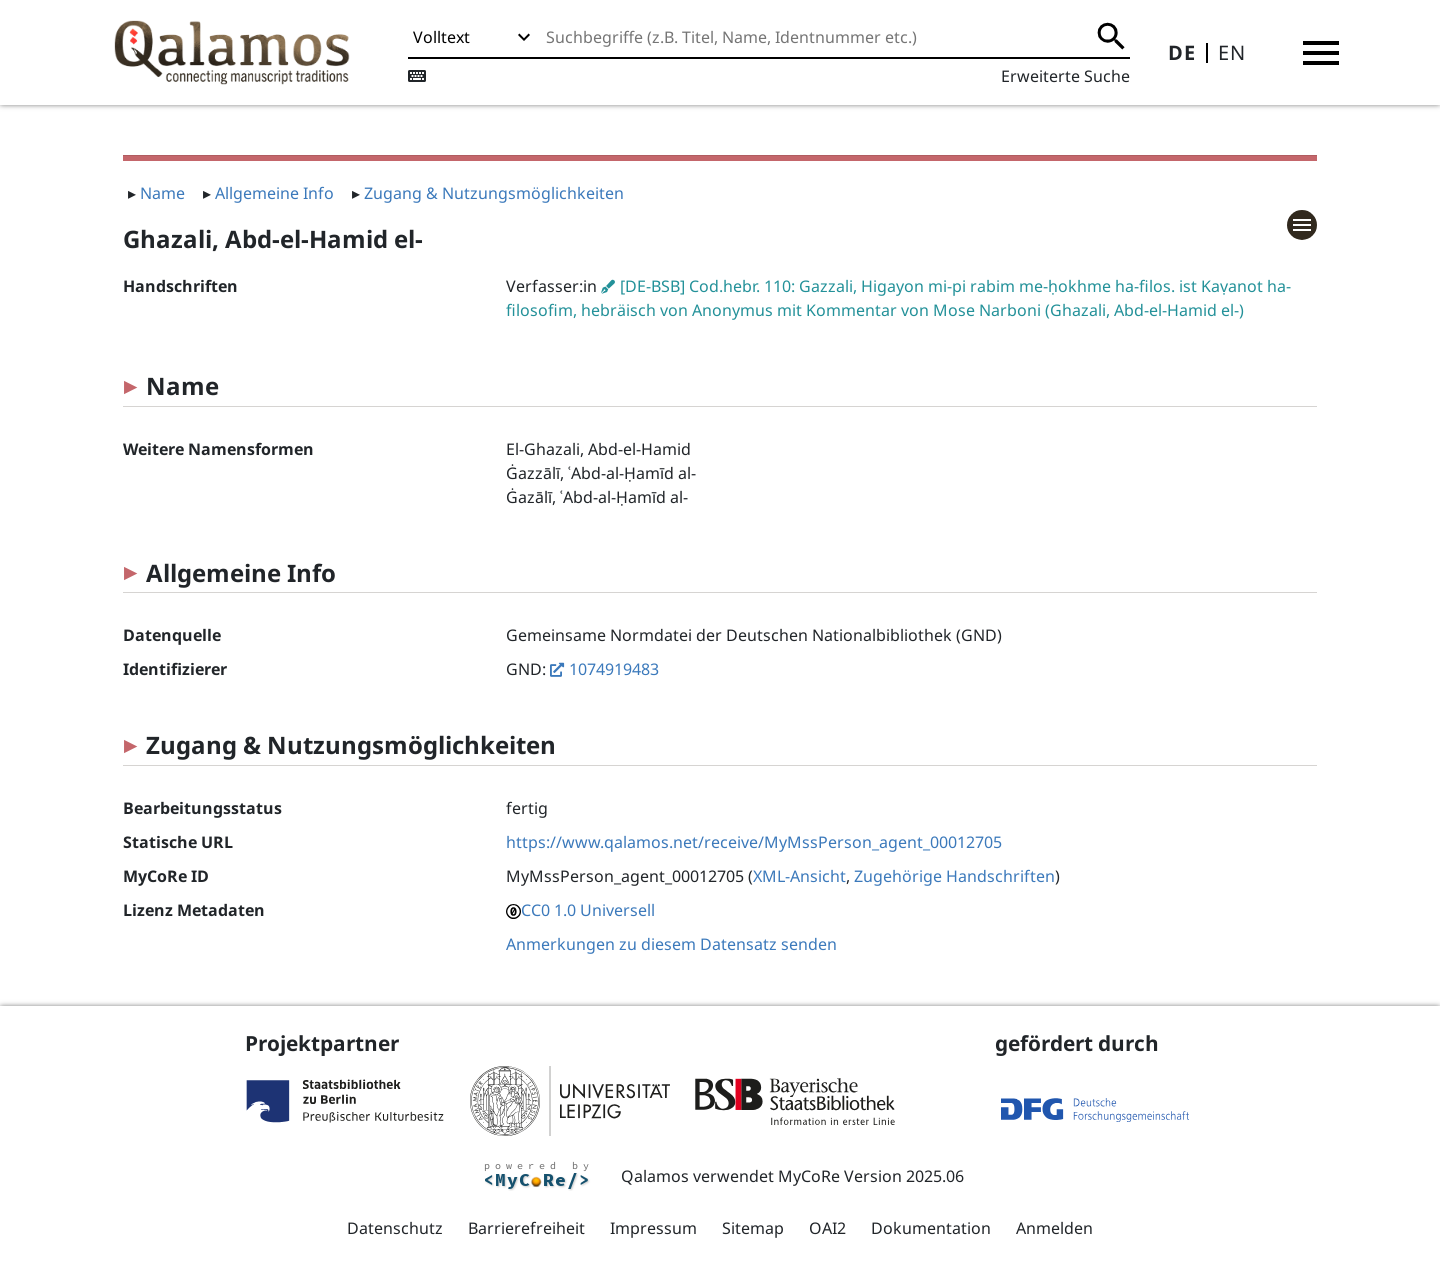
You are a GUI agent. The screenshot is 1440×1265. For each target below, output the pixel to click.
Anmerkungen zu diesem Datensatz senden (671, 944)
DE (1182, 52)
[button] (1321, 53)
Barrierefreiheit (526, 1228)
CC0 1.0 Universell (588, 910)
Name (162, 193)
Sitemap (753, 1228)
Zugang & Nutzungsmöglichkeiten (494, 193)
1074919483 (614, 669)
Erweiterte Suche (1065, 76)
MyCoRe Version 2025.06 (871, 1176)
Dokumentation (931, 1228)
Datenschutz (395, 1228)
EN (1232, 52)
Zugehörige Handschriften (954, 876)
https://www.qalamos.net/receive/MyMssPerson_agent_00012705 (754, 842)
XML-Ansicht (799, 876)
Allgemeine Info (274, 193)
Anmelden (1054, 1228)
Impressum (653, 1228)
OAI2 (827, 1228)
